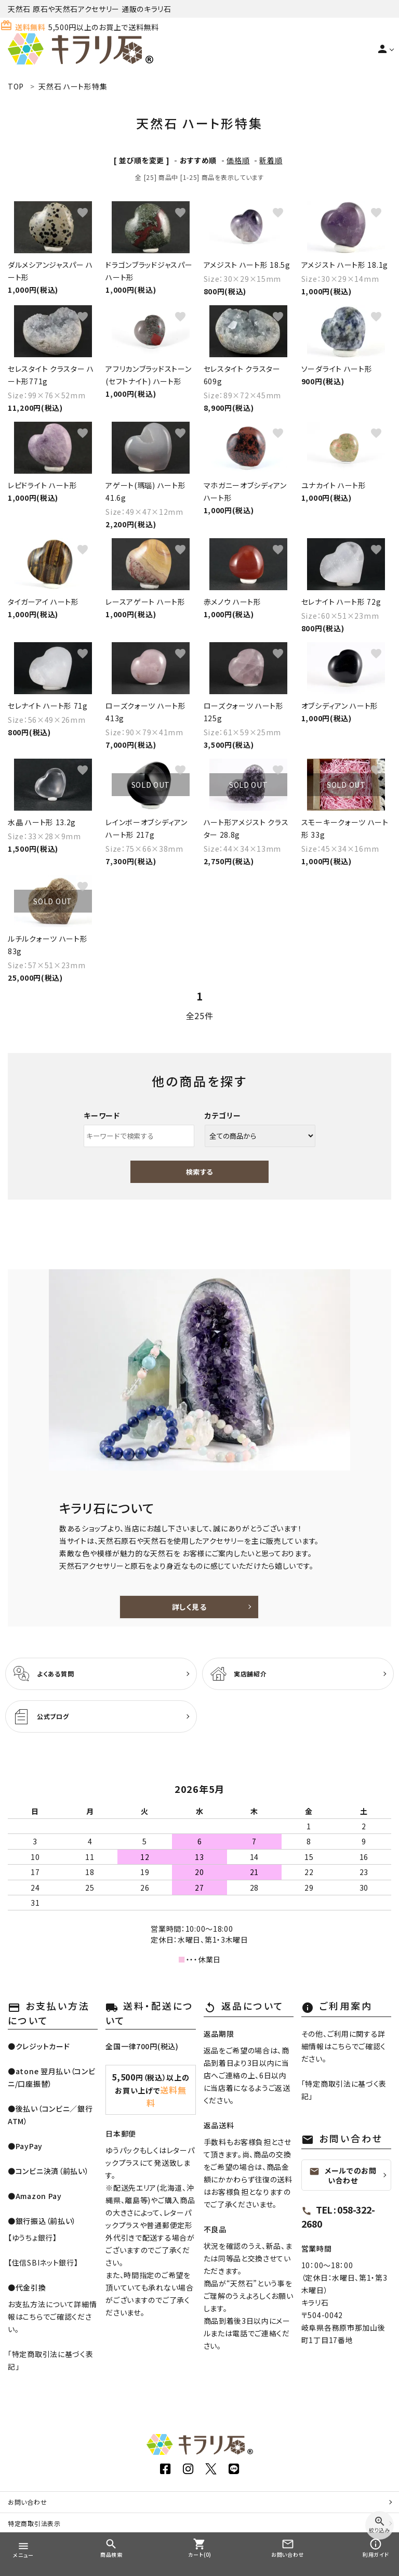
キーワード (102, 1115)
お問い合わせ (27, 2501)
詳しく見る (189, 1607)
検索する (199, 1172)
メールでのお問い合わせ (343, 2175)
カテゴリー (223, 1115)
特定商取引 (34, 2523)
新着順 (270, 160)
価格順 (238, 160)
